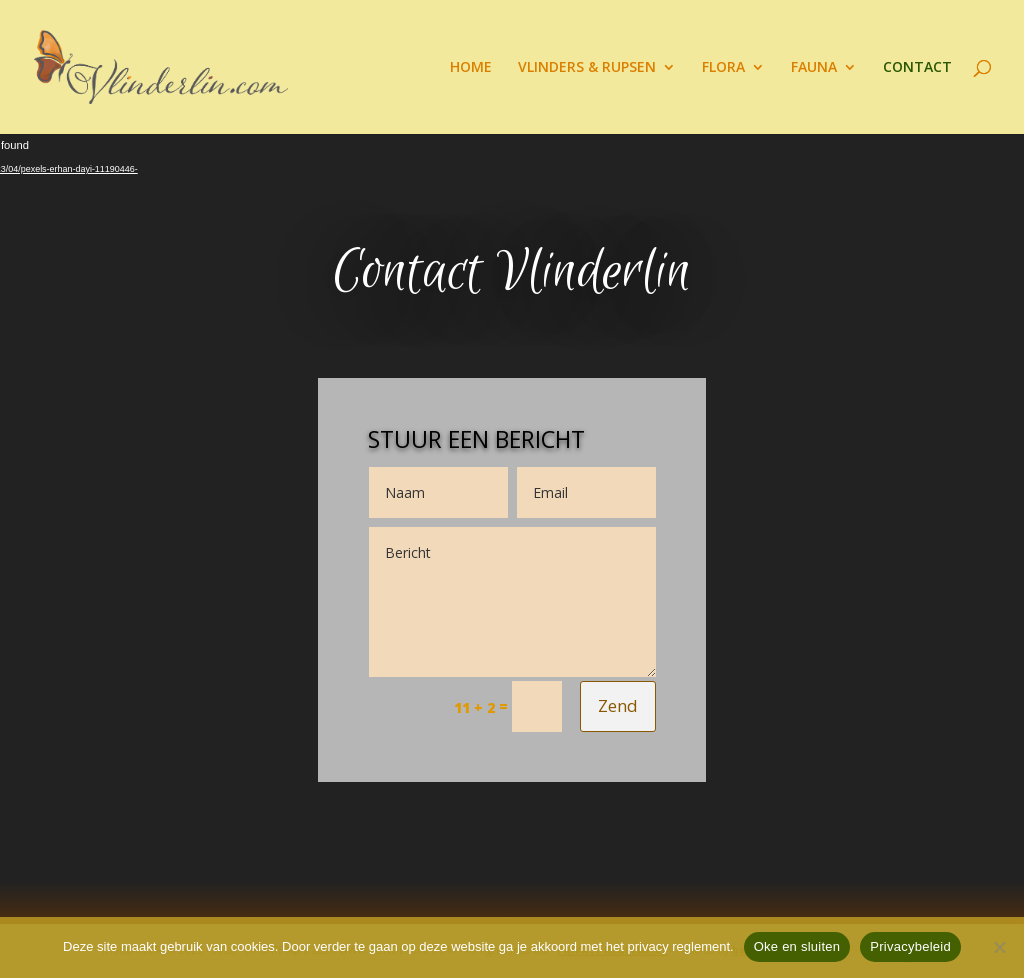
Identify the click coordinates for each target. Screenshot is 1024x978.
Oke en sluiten (797, 946)
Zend (618, 705)
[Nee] (999, 947)
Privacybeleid (910, 946)
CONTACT (917, 68)
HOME (471, 68)
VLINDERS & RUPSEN (587, 68)
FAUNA (814, 68)
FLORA (723, 68)
